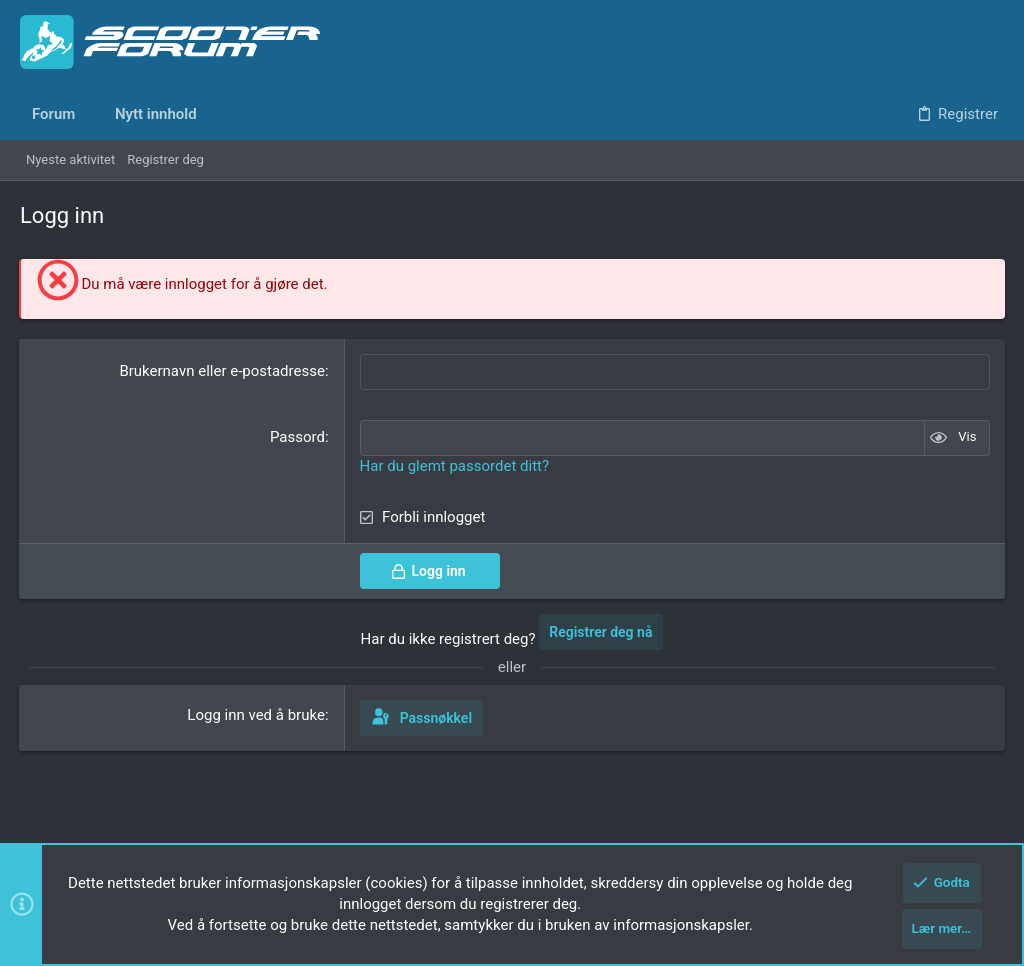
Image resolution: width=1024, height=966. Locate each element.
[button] (90, 114)
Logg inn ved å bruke (257, 713)
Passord (297, 436)
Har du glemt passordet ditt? (455, 464)
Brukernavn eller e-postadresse (222, 371)
